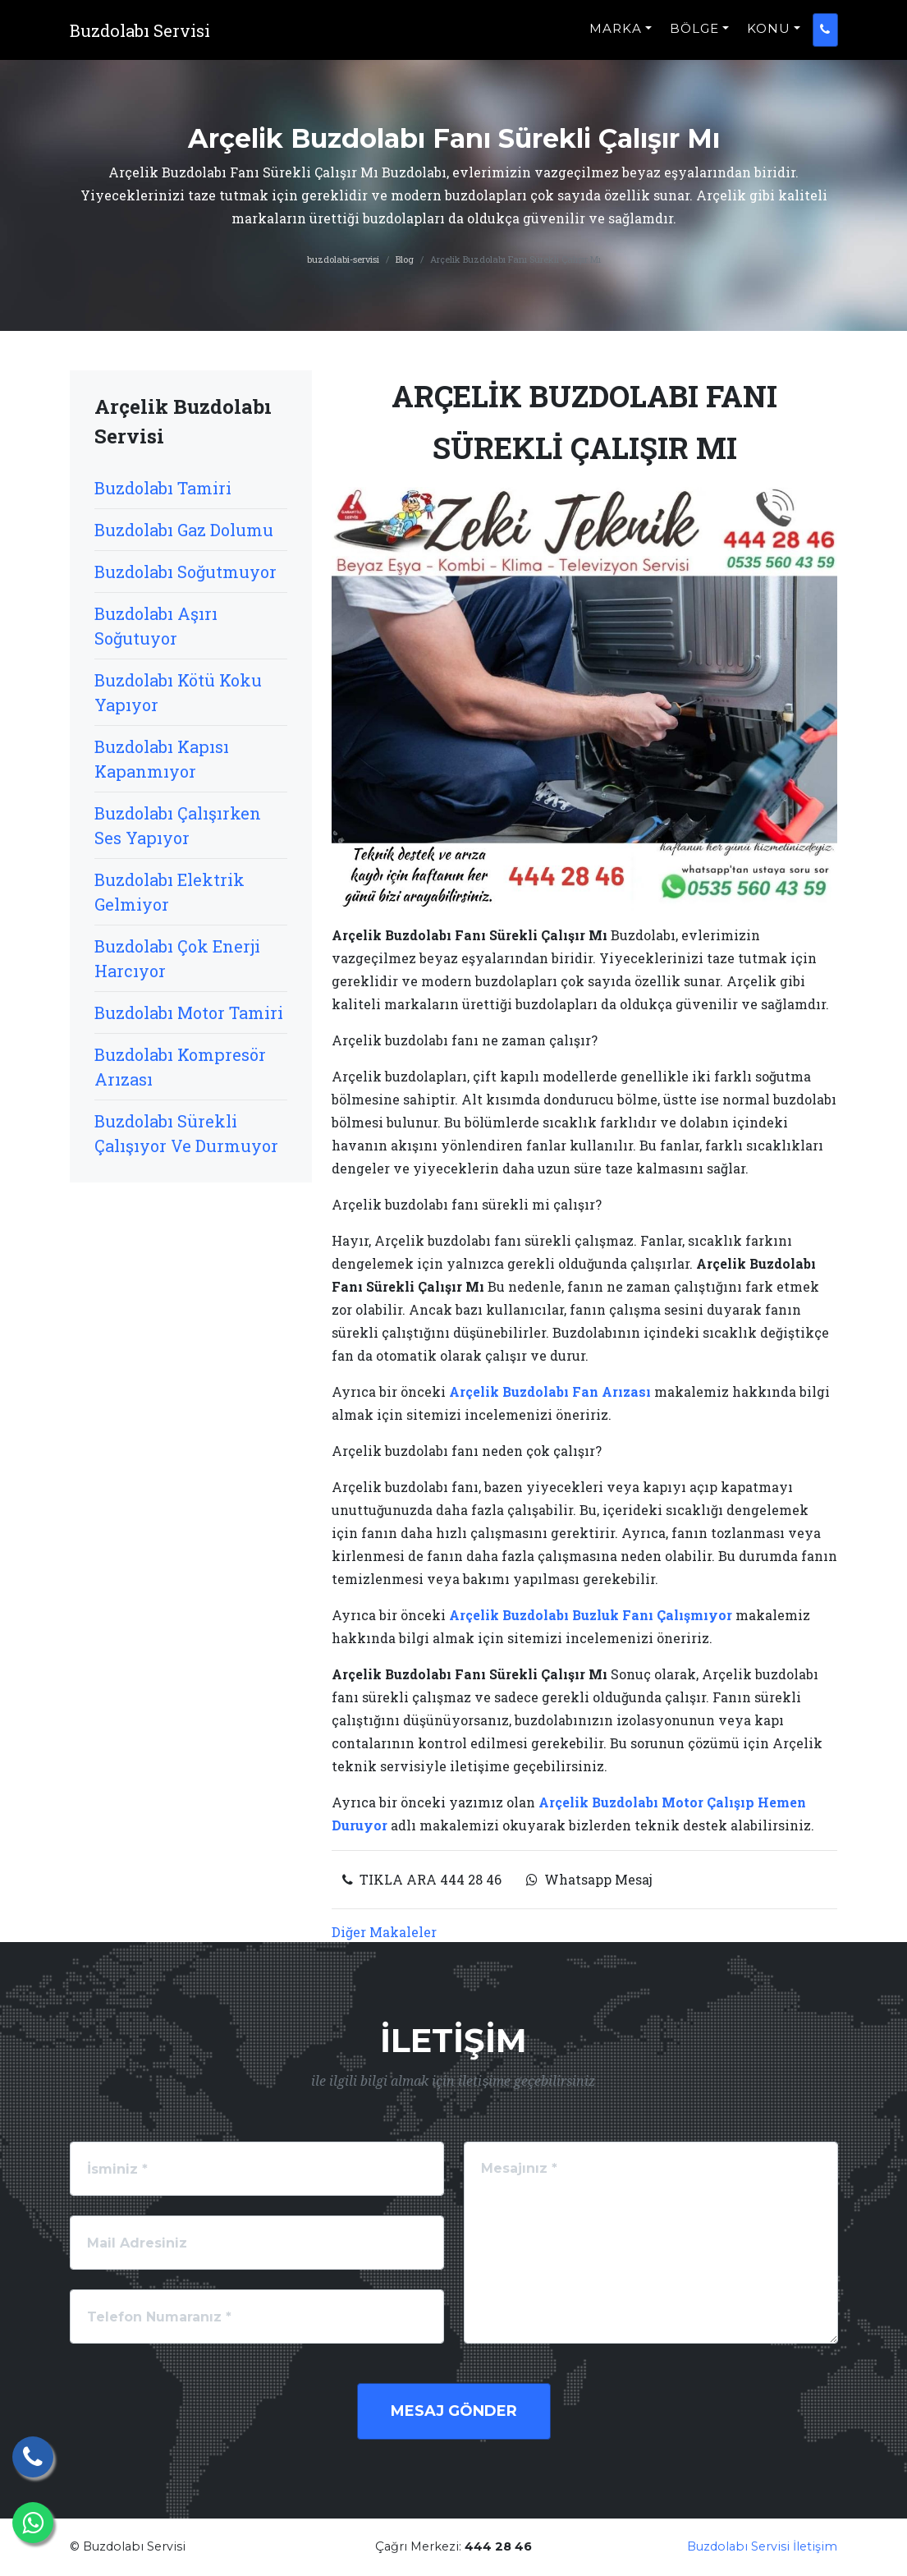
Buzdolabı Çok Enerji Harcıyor (177, 958)
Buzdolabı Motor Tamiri (188, 1012)
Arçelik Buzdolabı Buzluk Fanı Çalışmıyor (590, 1614)
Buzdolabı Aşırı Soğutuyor (156, 626)
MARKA (615, 37)
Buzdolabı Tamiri (162, 487)
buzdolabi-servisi (343, 259)
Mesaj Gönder (454, 2411)
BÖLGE (694, 37)
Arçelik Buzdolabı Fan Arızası (550, 1391)
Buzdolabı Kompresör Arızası (180, 1067)
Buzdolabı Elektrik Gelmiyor (169, 892)
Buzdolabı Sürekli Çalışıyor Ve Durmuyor (186, 1133)
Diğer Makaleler (384, 1931)
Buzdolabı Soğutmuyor (185, 571)
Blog (405, 259)
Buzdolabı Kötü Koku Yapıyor (178, 692)
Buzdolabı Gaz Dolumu (183, 529)
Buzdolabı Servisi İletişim (762, 2546)
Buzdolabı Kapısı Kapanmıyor (161, 759)
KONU (768, 37)
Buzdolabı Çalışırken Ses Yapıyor (177, 825)
